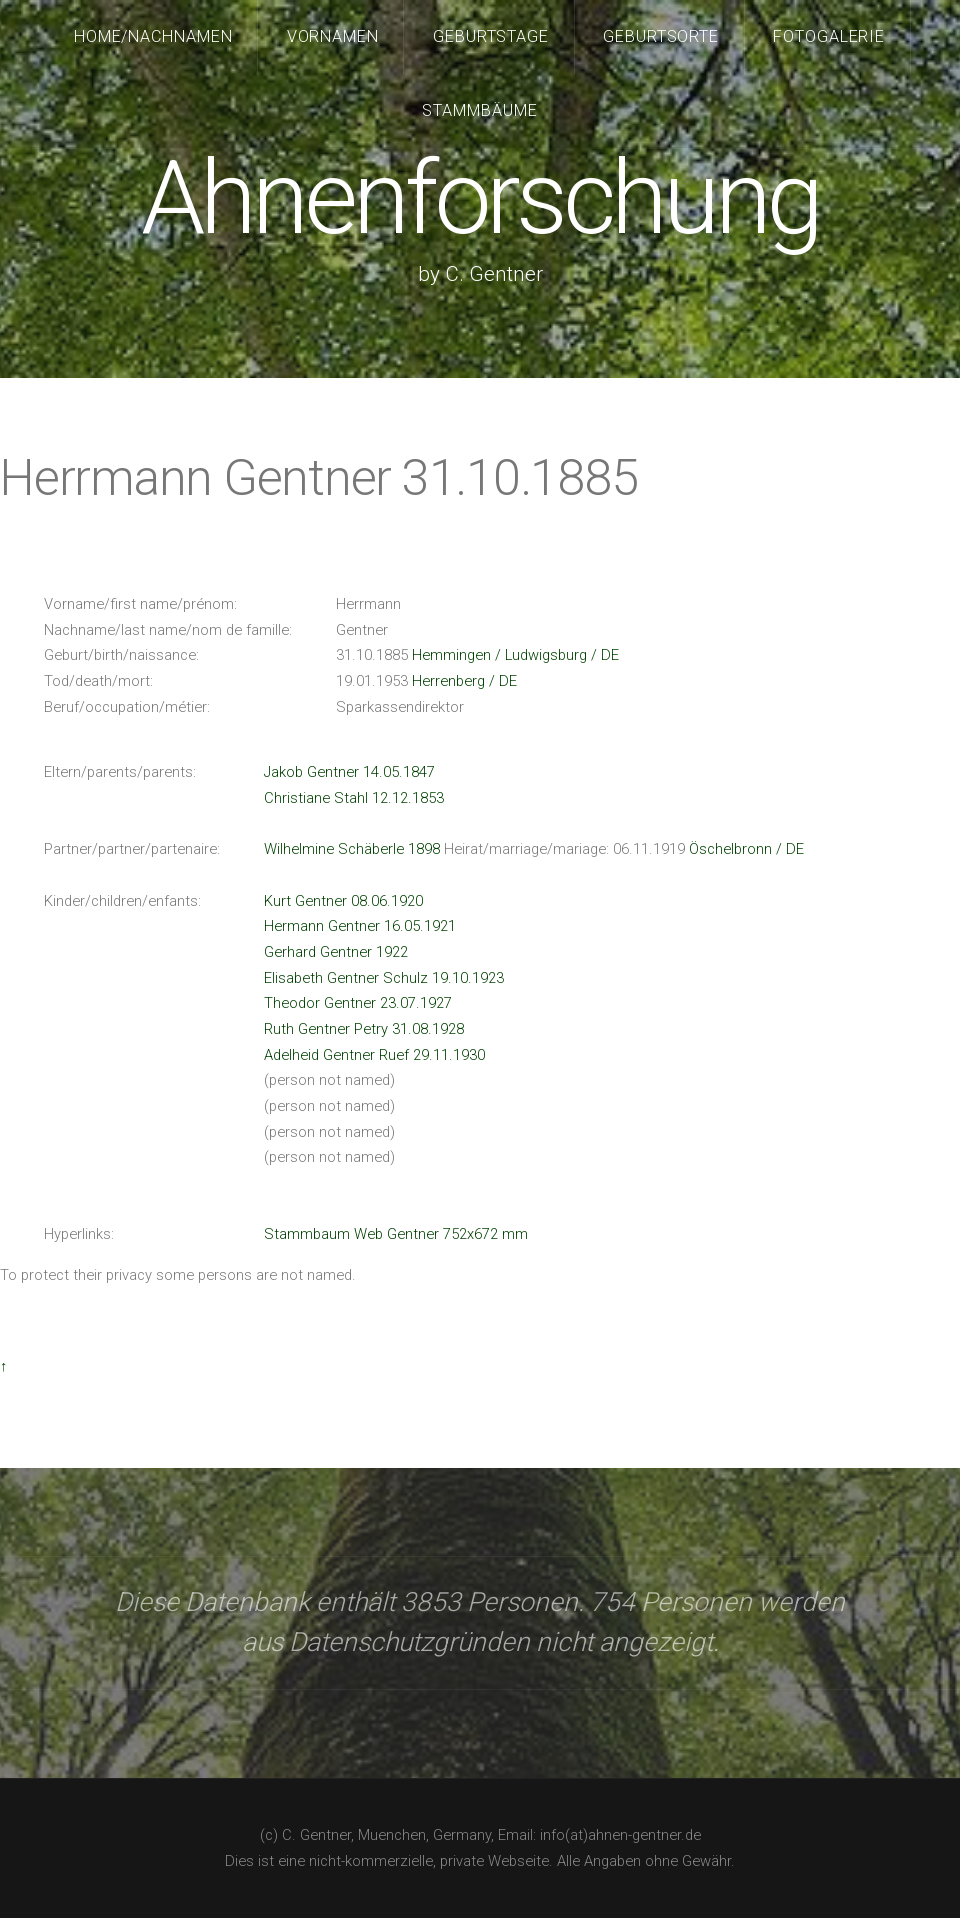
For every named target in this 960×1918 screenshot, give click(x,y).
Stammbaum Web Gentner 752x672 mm (396, 1234)
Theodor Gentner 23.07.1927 (358, 1003)
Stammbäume (480, 110)
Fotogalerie (829, 36)
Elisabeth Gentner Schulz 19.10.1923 (384, 978)
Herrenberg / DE (464, 681)
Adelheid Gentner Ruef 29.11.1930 (374, 1055)
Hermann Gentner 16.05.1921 (360, 926)
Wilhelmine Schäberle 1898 (352, 849)
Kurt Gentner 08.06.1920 (343, 901)
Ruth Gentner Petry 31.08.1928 (364, 1029)
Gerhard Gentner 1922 (336, 952)
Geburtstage (491, 36)
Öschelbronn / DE (746, 849)
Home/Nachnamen (154, 36)
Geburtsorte (661, 36)
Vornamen (333, 36)
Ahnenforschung (479, 198)
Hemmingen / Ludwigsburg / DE (515, 655)
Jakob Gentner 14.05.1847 (349, 772)
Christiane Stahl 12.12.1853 (354, 798)
